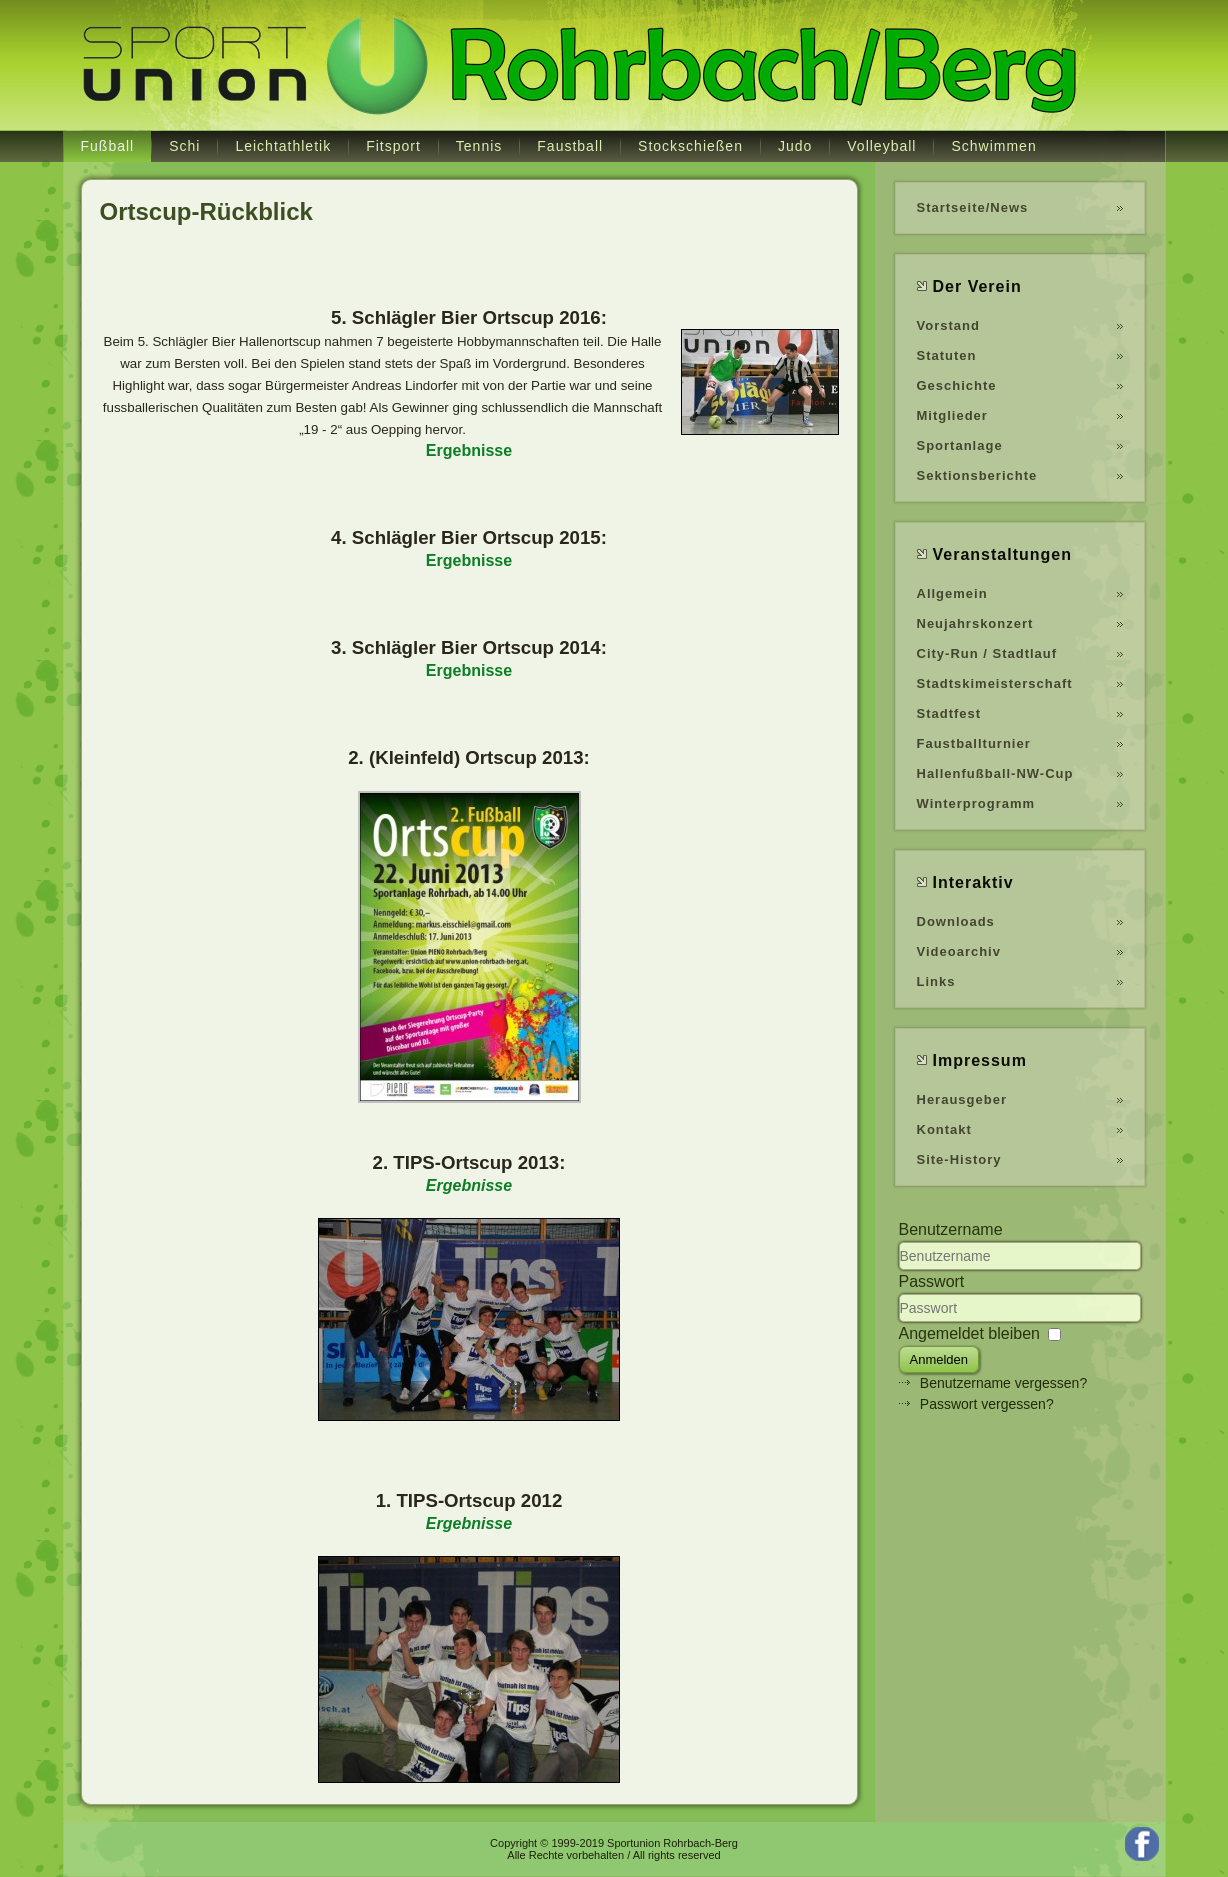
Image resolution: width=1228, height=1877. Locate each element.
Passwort (932, 1281)
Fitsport (393, 146)
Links (936, 981)
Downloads (956, 921)
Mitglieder (952, 415)
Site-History (959, 1159)
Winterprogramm (976, 803)
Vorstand (948, 325)
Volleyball (881, 146)
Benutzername (951, 1229)
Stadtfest (949, 713)
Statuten (947, 355)
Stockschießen (690, 146)
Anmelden (939, 1359)
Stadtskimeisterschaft (995, 683)
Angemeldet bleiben (969, 1333)
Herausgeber (962, 1099)
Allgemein (952, 593)
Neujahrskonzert (975, 623)
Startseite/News (973, 207)
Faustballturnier (974, 743)
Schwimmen (993, 146)
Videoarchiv (959, 951)
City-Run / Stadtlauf (987, 653)
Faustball (570, 146)
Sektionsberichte (977, 475)
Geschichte (957, 385)
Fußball (108, 146)
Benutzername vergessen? (1003, 1383)
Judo (795, 146)
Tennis (479, 146)
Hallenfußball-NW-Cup (995, 773)
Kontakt (944, 1129)
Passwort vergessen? (987, 1404)
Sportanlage (960, 445)
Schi (184, 146)
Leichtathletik (283, 146)
